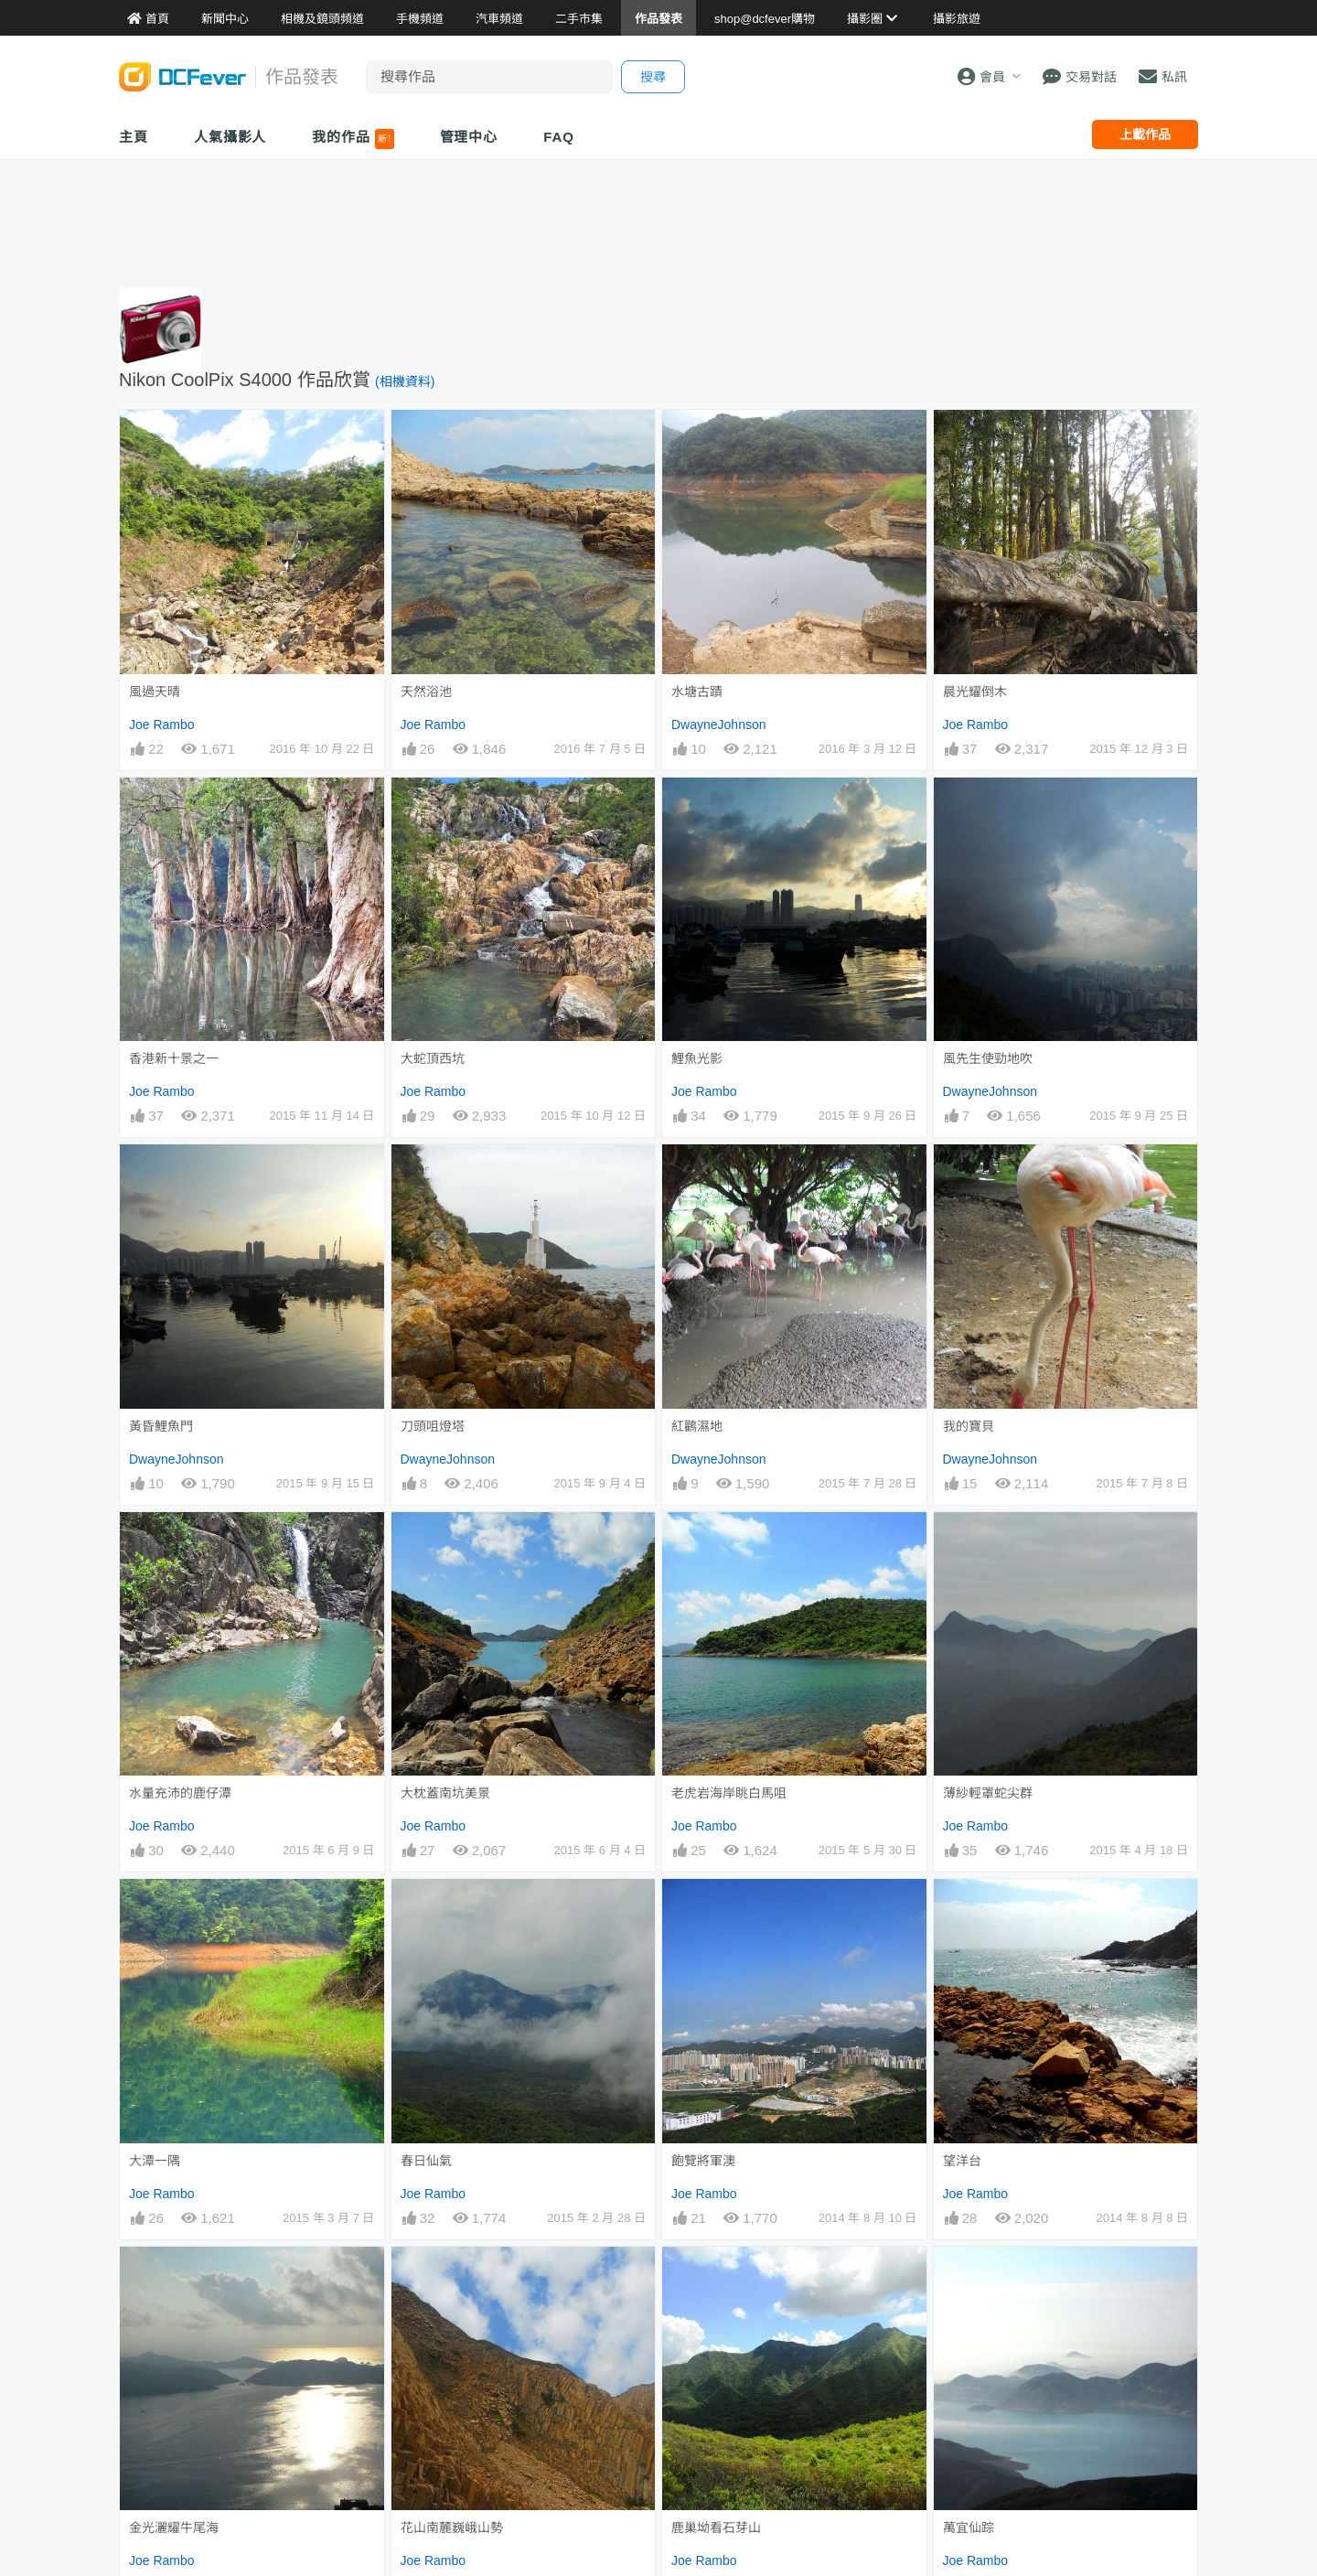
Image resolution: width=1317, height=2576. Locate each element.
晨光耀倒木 (975, 691)
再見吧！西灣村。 (180, 2398)
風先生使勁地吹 (988, 1058)
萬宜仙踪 (968, 2279)
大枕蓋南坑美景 (445, 1793)
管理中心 (469, 137)
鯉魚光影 (697, 1058)
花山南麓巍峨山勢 (452, 2279)
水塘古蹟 (697, 691)
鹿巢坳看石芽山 (716, 2279)
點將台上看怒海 (988, 2398)
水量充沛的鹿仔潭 (180, 1793)
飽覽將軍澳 (703, 2160)
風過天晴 (154, 691)
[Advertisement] (658, 219)
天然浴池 (426, 691)
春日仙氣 (426, 2160)
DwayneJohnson (718, 724)
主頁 (133, 137)
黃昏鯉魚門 (161, 1426)
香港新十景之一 (174, 1058)
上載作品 (1145, 134)
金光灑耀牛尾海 (174, 2279)
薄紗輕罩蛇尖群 (988, 1793)
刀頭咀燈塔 (433, 1426)
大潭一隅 (154, 2160)
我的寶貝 (968, 1426)
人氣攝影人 (230, 137)
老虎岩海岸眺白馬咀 (729, 1793)
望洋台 (962, 2160)
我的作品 (352, 139)
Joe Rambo (162, 724)
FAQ (558, 137)
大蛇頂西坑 (433, 1058)
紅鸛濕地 (697, 1426)
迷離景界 (426, 2398)
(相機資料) (404, 381)
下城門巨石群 (709, 2398)
